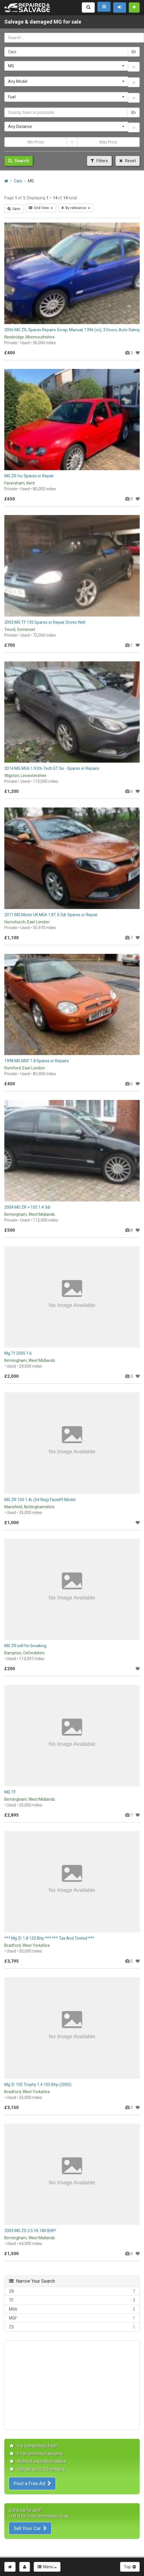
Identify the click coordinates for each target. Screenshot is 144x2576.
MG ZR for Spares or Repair (29, 476)
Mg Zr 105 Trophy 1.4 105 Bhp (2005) (37, 2084)
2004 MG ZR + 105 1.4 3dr (27, 1207)
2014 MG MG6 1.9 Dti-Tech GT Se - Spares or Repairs (51, 768)
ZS (72, 2327)
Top (130, 2566)
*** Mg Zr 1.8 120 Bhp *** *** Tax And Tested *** (49, 1938)
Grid (41, 208)
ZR (72, 2291)
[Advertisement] (72, 2385)
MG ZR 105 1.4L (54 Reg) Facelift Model (39, 1499)
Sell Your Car (30, 2528)
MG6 (72, 2309)
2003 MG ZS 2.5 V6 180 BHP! (30, 2230)
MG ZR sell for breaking (25, 1645)
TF (72, 2300)
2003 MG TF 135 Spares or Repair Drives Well (44, 622)
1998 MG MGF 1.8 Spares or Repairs (36, 1061)
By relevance (76, 208)
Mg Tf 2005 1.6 (18, 1353)
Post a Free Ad (32, 2483)
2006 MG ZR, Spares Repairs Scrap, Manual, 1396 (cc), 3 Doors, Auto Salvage (73, 330)
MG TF (10, 1792)
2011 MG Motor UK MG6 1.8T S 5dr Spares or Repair (51, 914)
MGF (72, 2318)
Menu (47, 2566)
